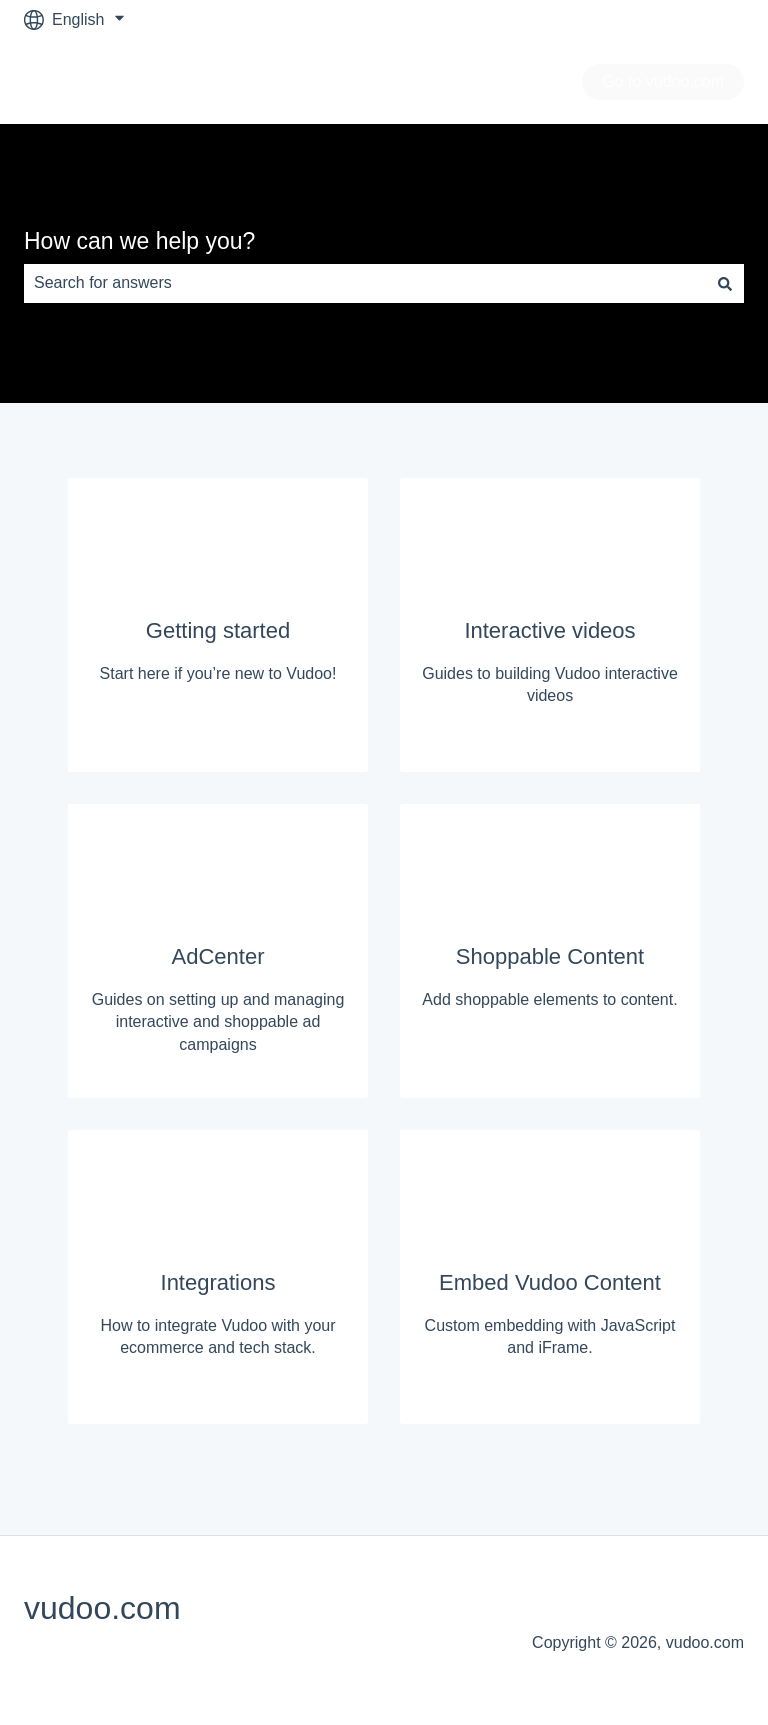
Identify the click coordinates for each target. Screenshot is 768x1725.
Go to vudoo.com (663, 81)
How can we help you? (139, 241)
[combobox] (365, 283)
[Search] (725, 283)
